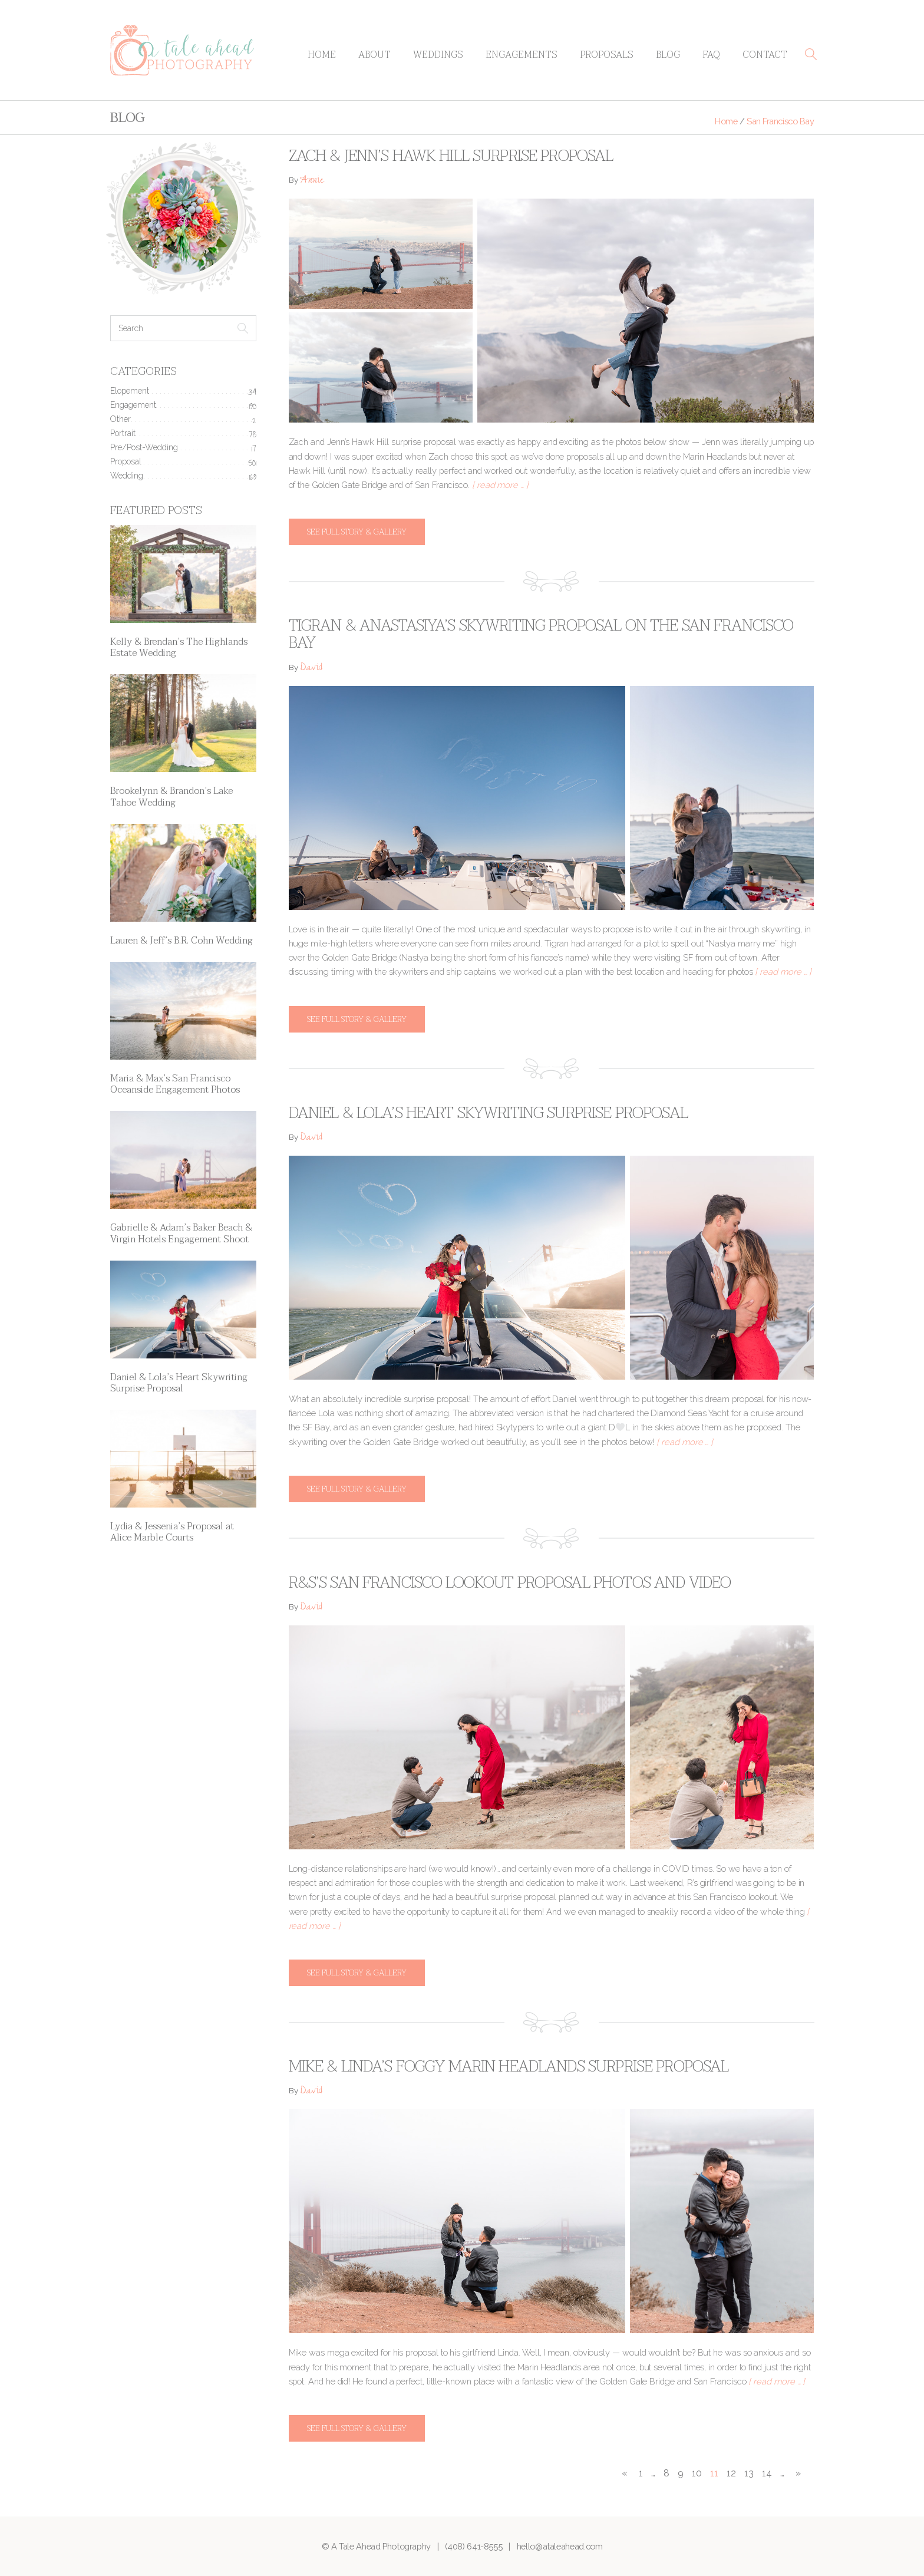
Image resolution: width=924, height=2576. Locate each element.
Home (322, 55)
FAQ (711, 55)
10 (697, 2473)
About (374, 55)
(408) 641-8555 (473, 2546)
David (311, 668)
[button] (811, 54)
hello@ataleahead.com (560, 2546)
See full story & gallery (357, 532)
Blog (668, 55)
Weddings (438, 55)
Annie (312, 181)
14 (767, 2473)
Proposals (606, 55)
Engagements (521, 55)
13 (749, 2473)
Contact (764, 55)
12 (731, 2473)
